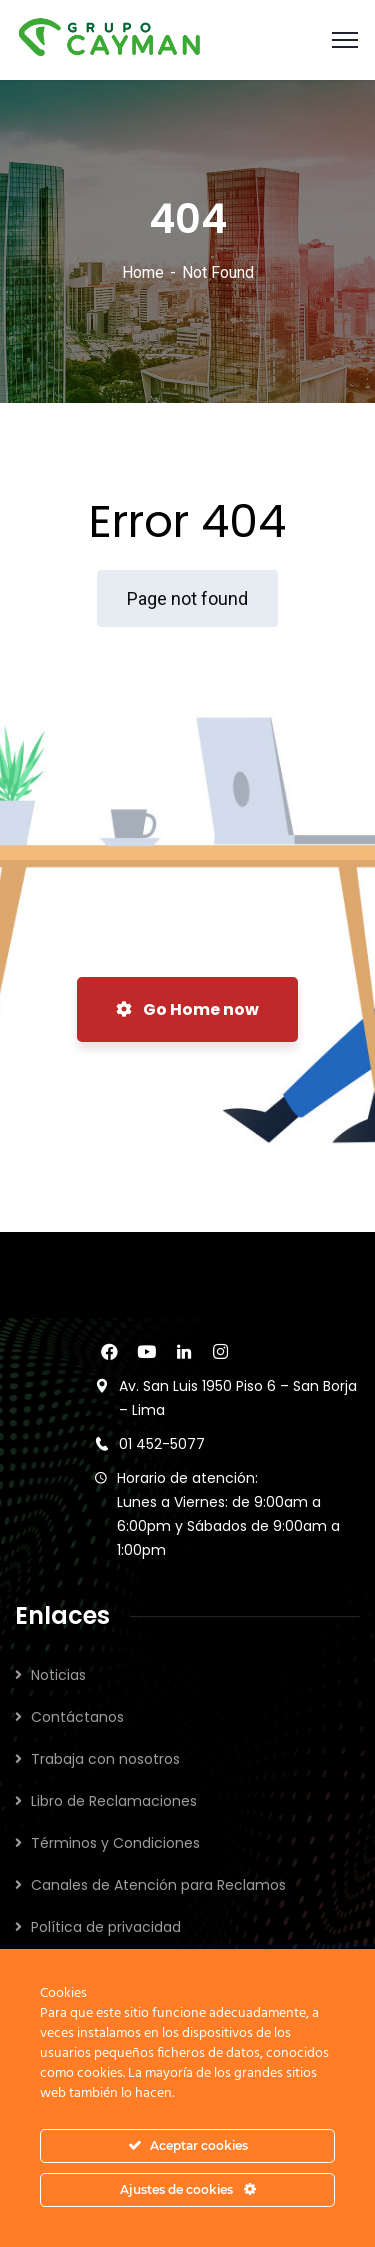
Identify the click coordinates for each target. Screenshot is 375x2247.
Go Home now (187, 1009)
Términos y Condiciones (115, 1843)
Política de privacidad (106, 1927)
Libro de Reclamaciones (114, 1801)
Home (143, 272)
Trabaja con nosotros (105, 1759)
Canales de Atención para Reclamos (158, 1885)
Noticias (58, 1675)
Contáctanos (77, 1717)
